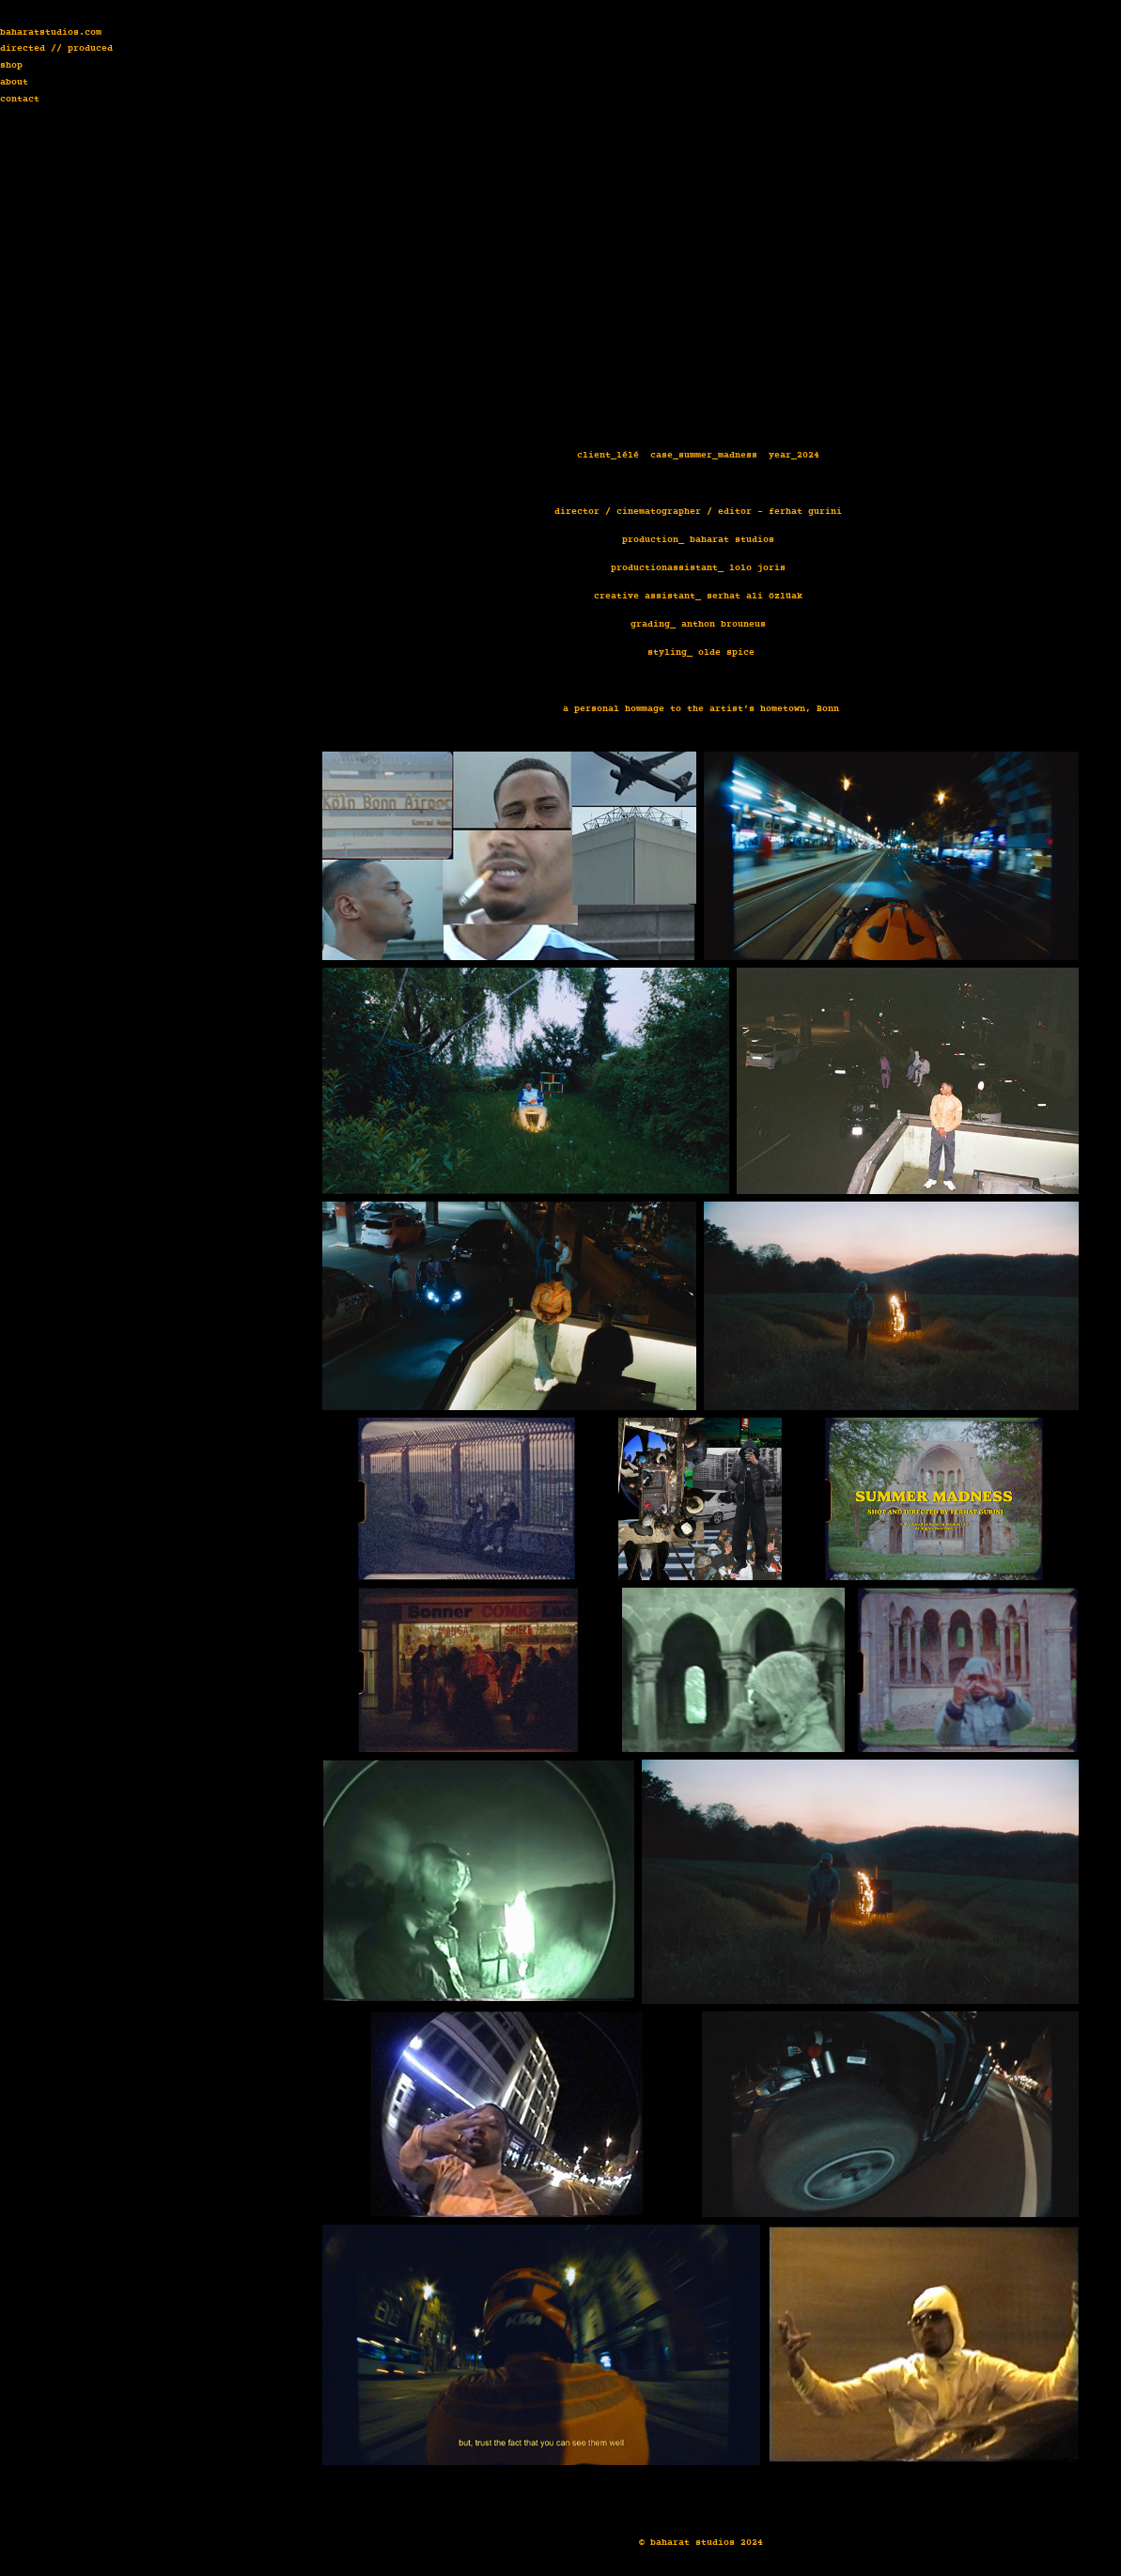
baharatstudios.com (50, 32)
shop (11, 65)
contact (19, 99)
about (14, 82)
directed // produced (56, 48)
